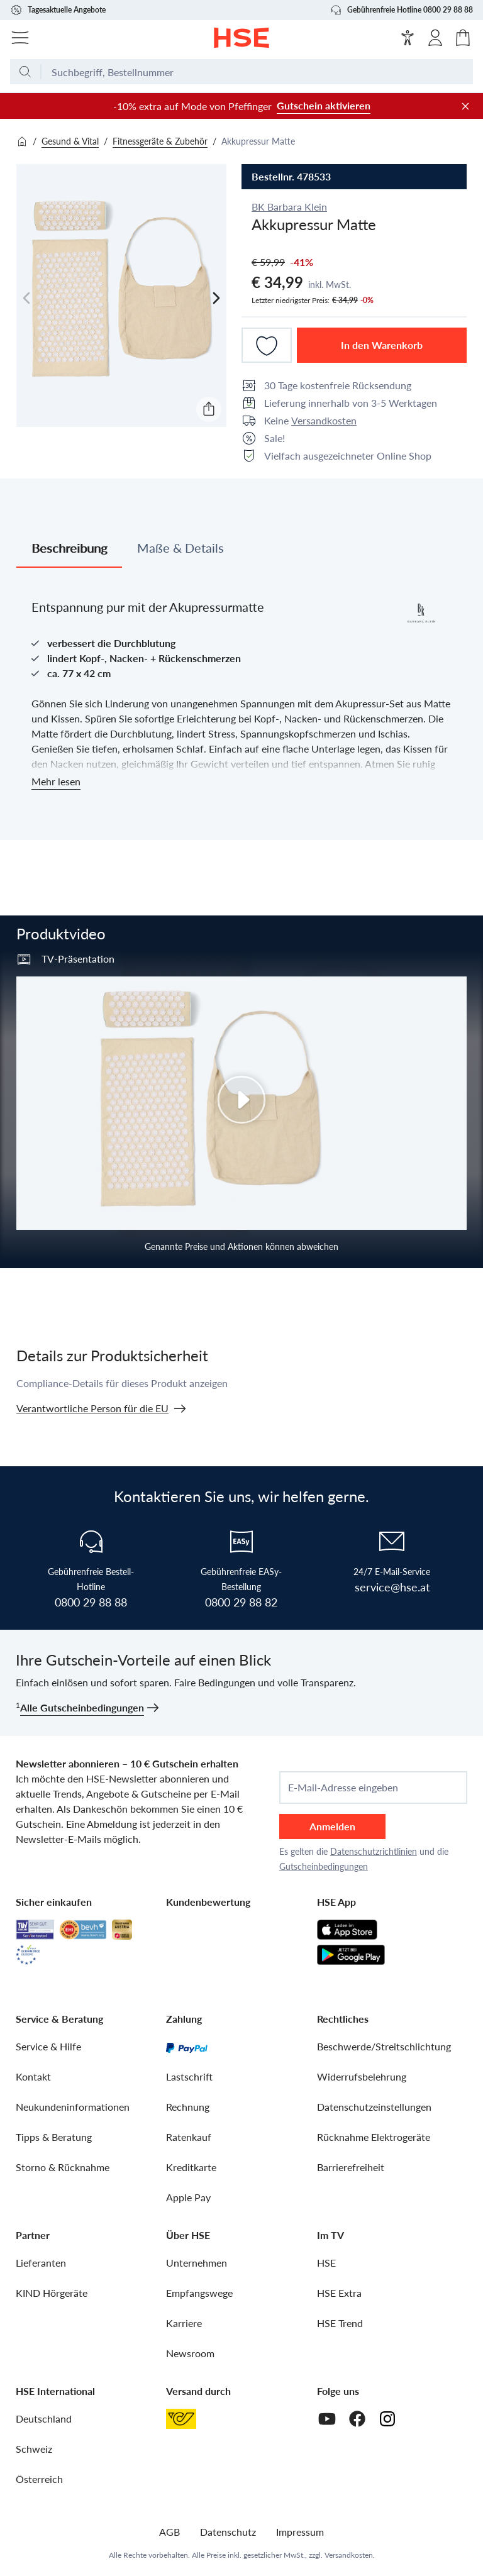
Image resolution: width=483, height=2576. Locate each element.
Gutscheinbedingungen (323, 1866)
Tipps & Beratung (54, 2137)
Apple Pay (188, 2197)
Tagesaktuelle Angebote (58, 10)
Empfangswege (199, 2293)
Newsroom (190, 2353)
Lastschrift (189, 2076)
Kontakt (33, 2076)
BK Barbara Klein (289, 207)
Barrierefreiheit (350, 2167)
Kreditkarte (191, 2167)
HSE (326, 2263)
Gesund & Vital (70, 141)
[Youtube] (327, 2419)
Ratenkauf (188, 2137)
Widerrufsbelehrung (361, 2076)
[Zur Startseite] (241, 37)
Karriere (184, 2323)
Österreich (39, 2479)
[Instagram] (387, 2419)
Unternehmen (196, 2263)
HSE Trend (340, 2323)
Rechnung (187, 2107)
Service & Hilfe (48, 2046)
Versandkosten (324, 420)
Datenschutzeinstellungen (374, 2107)
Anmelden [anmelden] (332, 1826)
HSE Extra (339, 2293)
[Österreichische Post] (181, 2419)
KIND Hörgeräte (51, 2293)
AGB (169, 2532)
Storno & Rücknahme (62, 2167)
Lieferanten (41, 2263)
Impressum (300, 2532)
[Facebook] (357, 2419)
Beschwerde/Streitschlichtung (384, 2046)
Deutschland (44, 2418)
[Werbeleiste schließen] (465, 106)
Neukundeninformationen (73, 2107)
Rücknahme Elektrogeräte (373, 2137)
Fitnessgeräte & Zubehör (160, 141)
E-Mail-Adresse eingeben (343, 1788)
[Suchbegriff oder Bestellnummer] (257, 71)
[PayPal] (187, 2047)
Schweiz (34, 2449)
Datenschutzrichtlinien (373, 1851)
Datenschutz (228, 2532)
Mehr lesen (55, 781)
